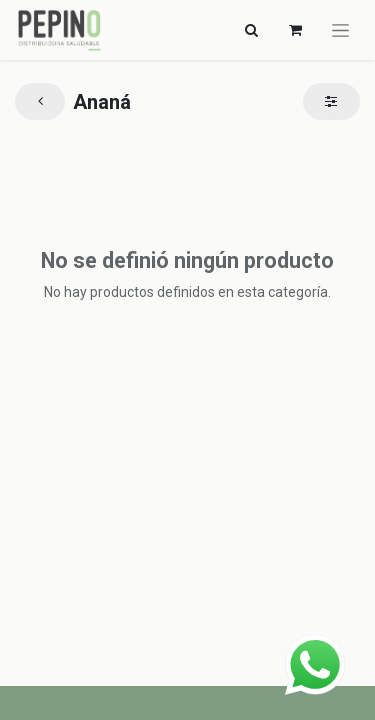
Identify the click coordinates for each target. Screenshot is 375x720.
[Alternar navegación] (251, 30)
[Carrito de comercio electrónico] (295, 30)
